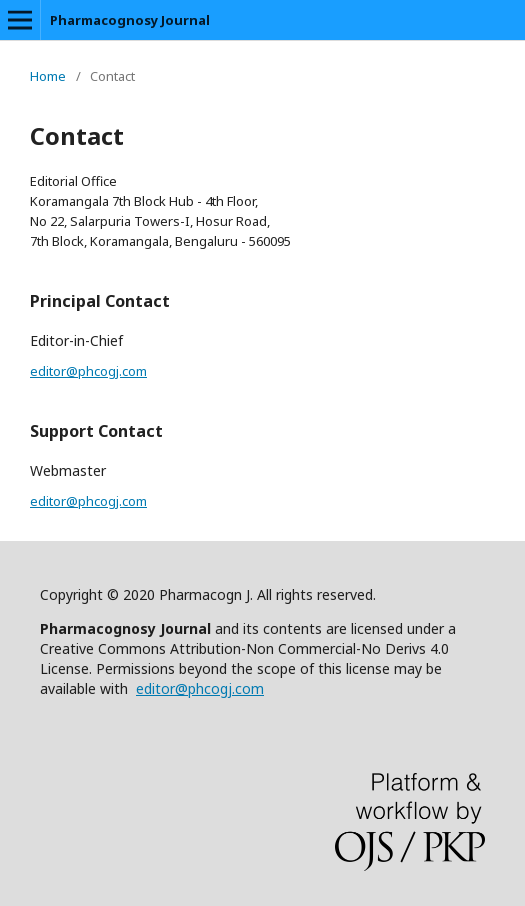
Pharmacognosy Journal (130, 20)
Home (48, 76)
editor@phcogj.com (88, 371)
